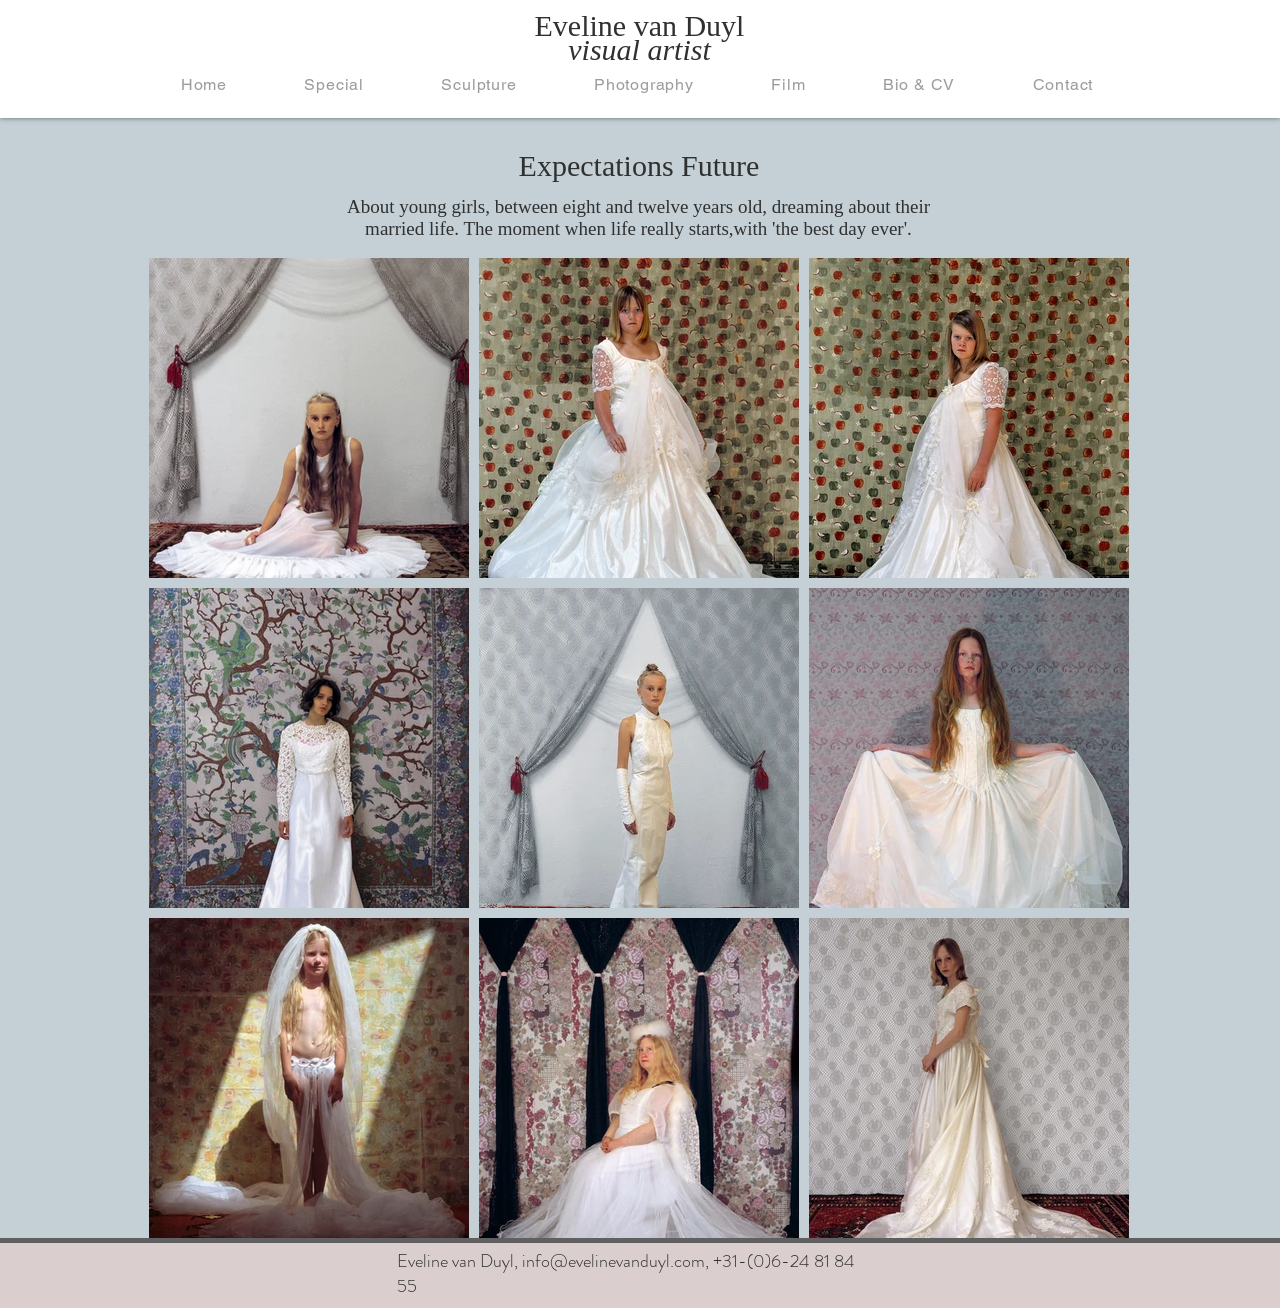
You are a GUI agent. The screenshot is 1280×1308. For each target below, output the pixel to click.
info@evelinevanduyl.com (613, 1261)
